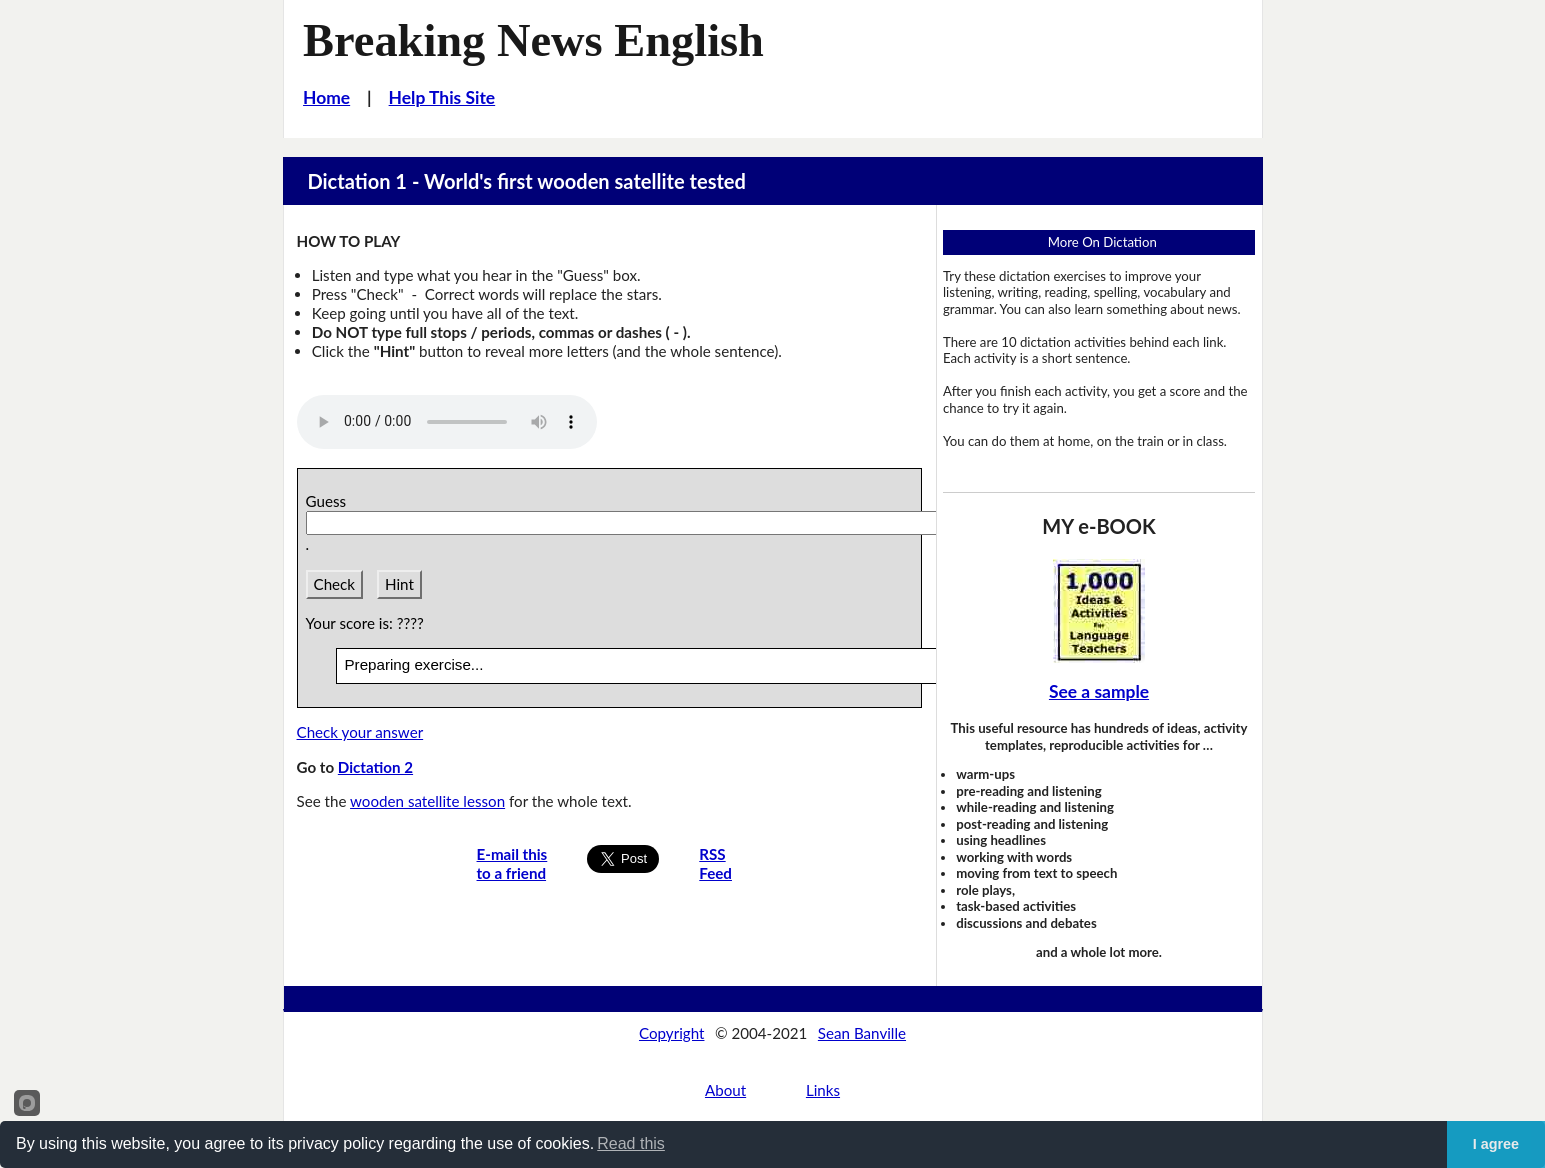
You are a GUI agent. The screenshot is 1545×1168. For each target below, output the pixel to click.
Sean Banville (862, 1033)
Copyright (672, 1033)
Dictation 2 (375, 767)
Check (335, 584)
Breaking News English (533, 40)
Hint (399, 584)
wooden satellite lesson (427, 801)
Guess (330, 501)
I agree (1496, 1144)
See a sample (1099, 691)
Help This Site (442, 97)
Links (823, 1090)
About (725, 1090)
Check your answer (360, 732)
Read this (631, 1143)
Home (326, 97)
